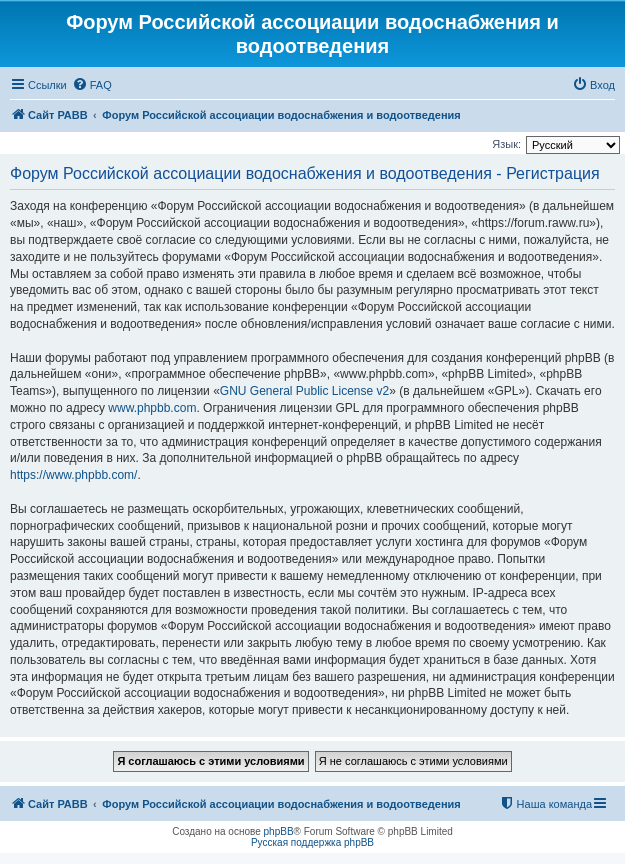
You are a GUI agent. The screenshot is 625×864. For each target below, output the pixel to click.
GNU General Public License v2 (304, 391)
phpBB (279, 831)
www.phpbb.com (152, 408)
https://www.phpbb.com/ (73, 475)
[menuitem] (92, 85)
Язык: (506, 144)
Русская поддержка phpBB (312, 842)
